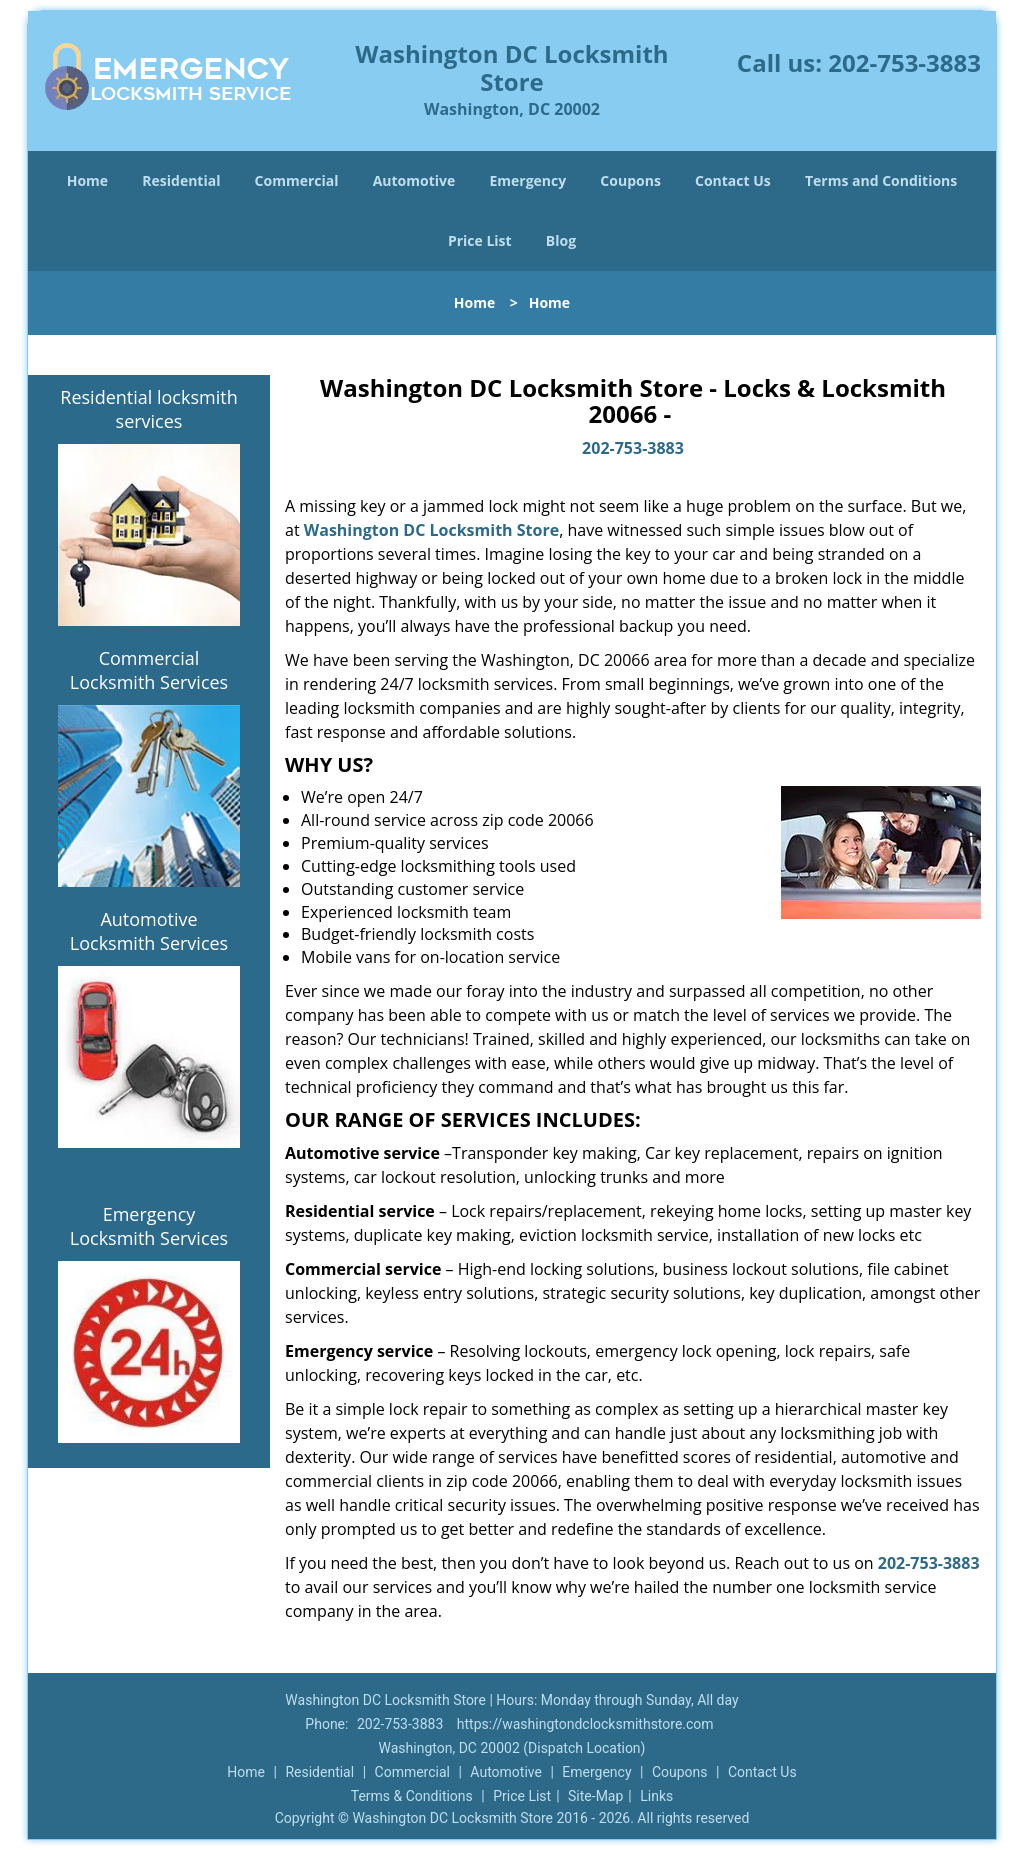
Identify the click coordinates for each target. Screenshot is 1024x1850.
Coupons (630, 180)
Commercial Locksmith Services (149, 670)
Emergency (527, 180)
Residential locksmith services (148, 409)
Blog (561, 240)
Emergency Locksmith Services (149, 1226)
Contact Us (733, 180)
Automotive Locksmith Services (149, 931)
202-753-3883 (904, 62)
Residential (181, 180)
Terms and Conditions (881, 180)
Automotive (414, 180)
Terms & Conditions (412, 1796)
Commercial (297, 180)
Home (87, 180)
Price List (480, 240)
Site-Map (595, 1796)
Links (656, 1796)
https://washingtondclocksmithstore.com (585, 1724)
